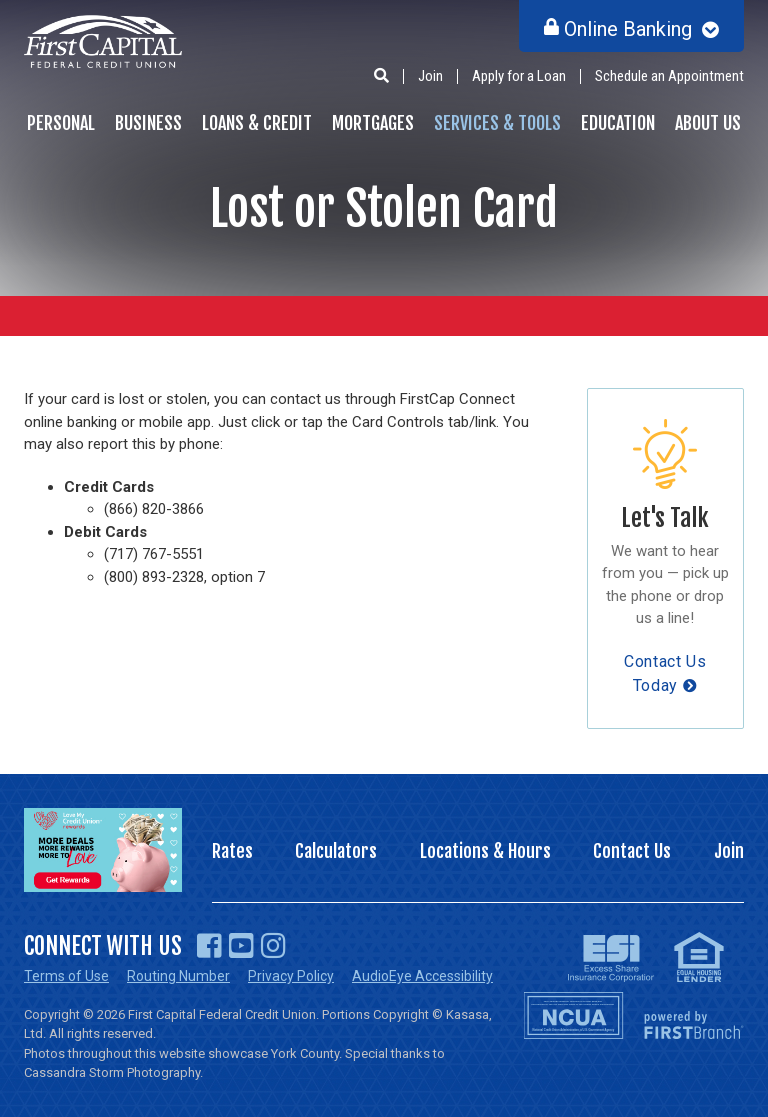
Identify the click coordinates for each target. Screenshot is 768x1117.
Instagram (273, 946)
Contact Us (632, 851)
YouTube (241, 946)
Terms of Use (66, 976)
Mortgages (373, 123)
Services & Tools (497, 123)
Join (430, 76)
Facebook (209, 946)
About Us (708, 123)
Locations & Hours (485, 851)
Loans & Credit (257, 123)
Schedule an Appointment (669, 76)
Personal (61, 123)
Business (148, 123)
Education (618, 123)
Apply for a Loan (519, 76)
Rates (232, 851)
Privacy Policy (291, 976)
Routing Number (178, 976)
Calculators (336, 851)
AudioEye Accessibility (422, 976)
